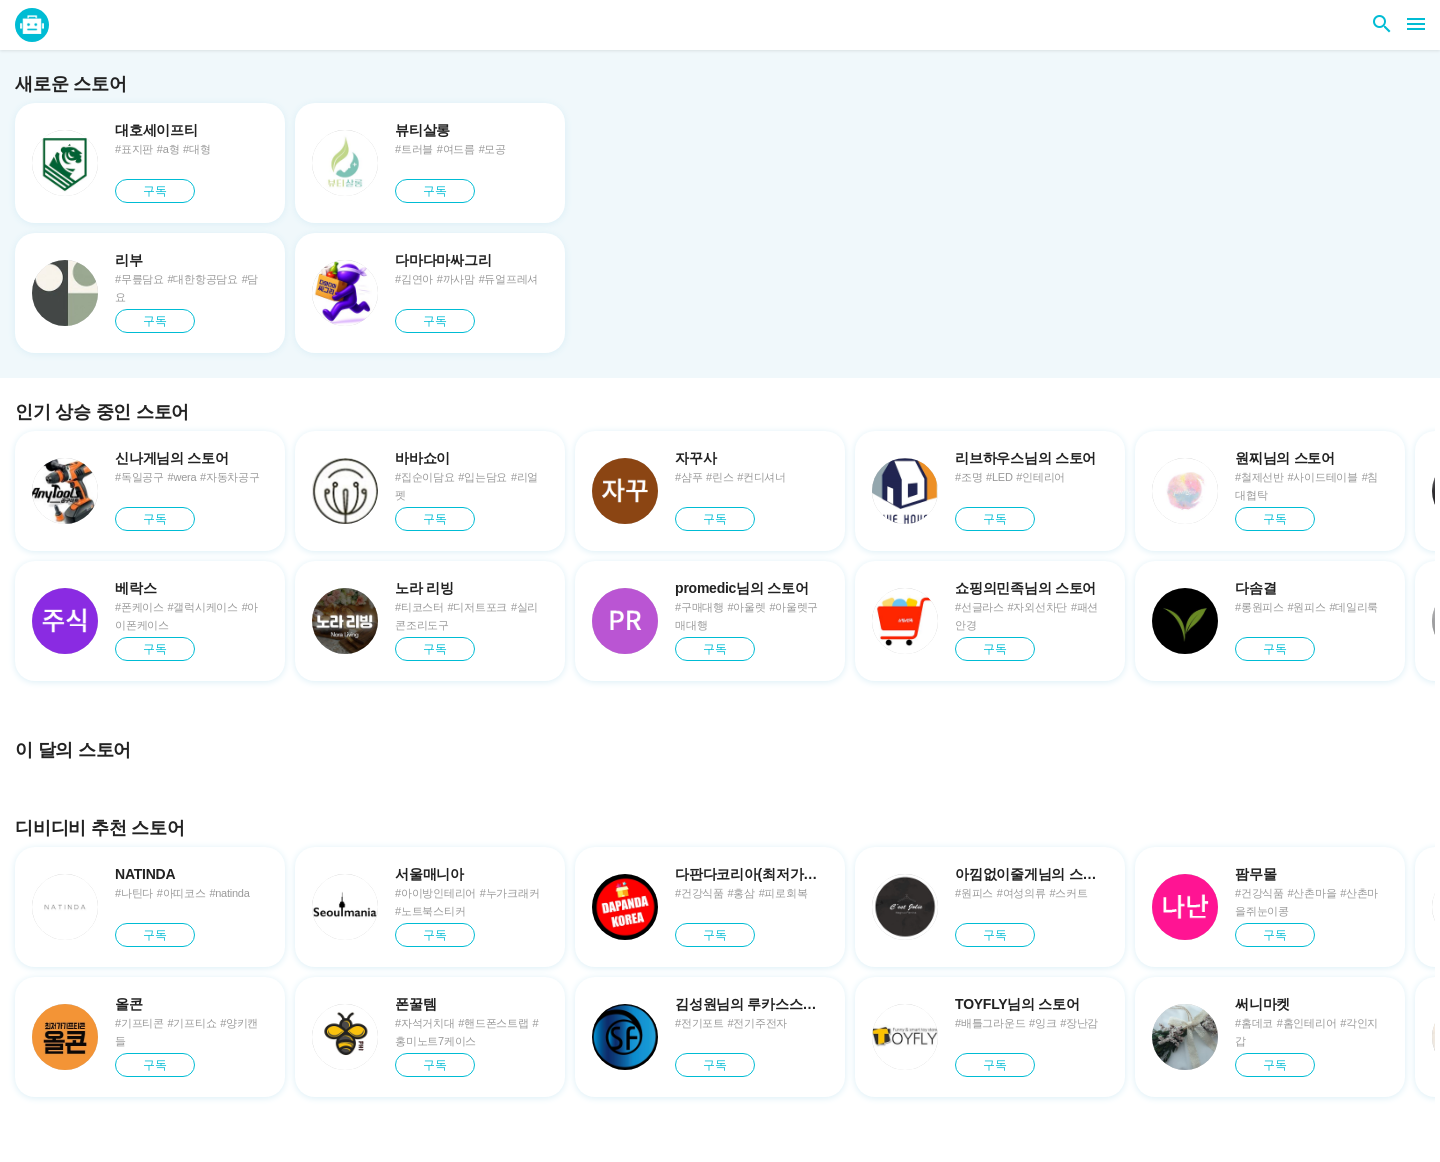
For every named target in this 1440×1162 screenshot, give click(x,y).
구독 (155, 191)
